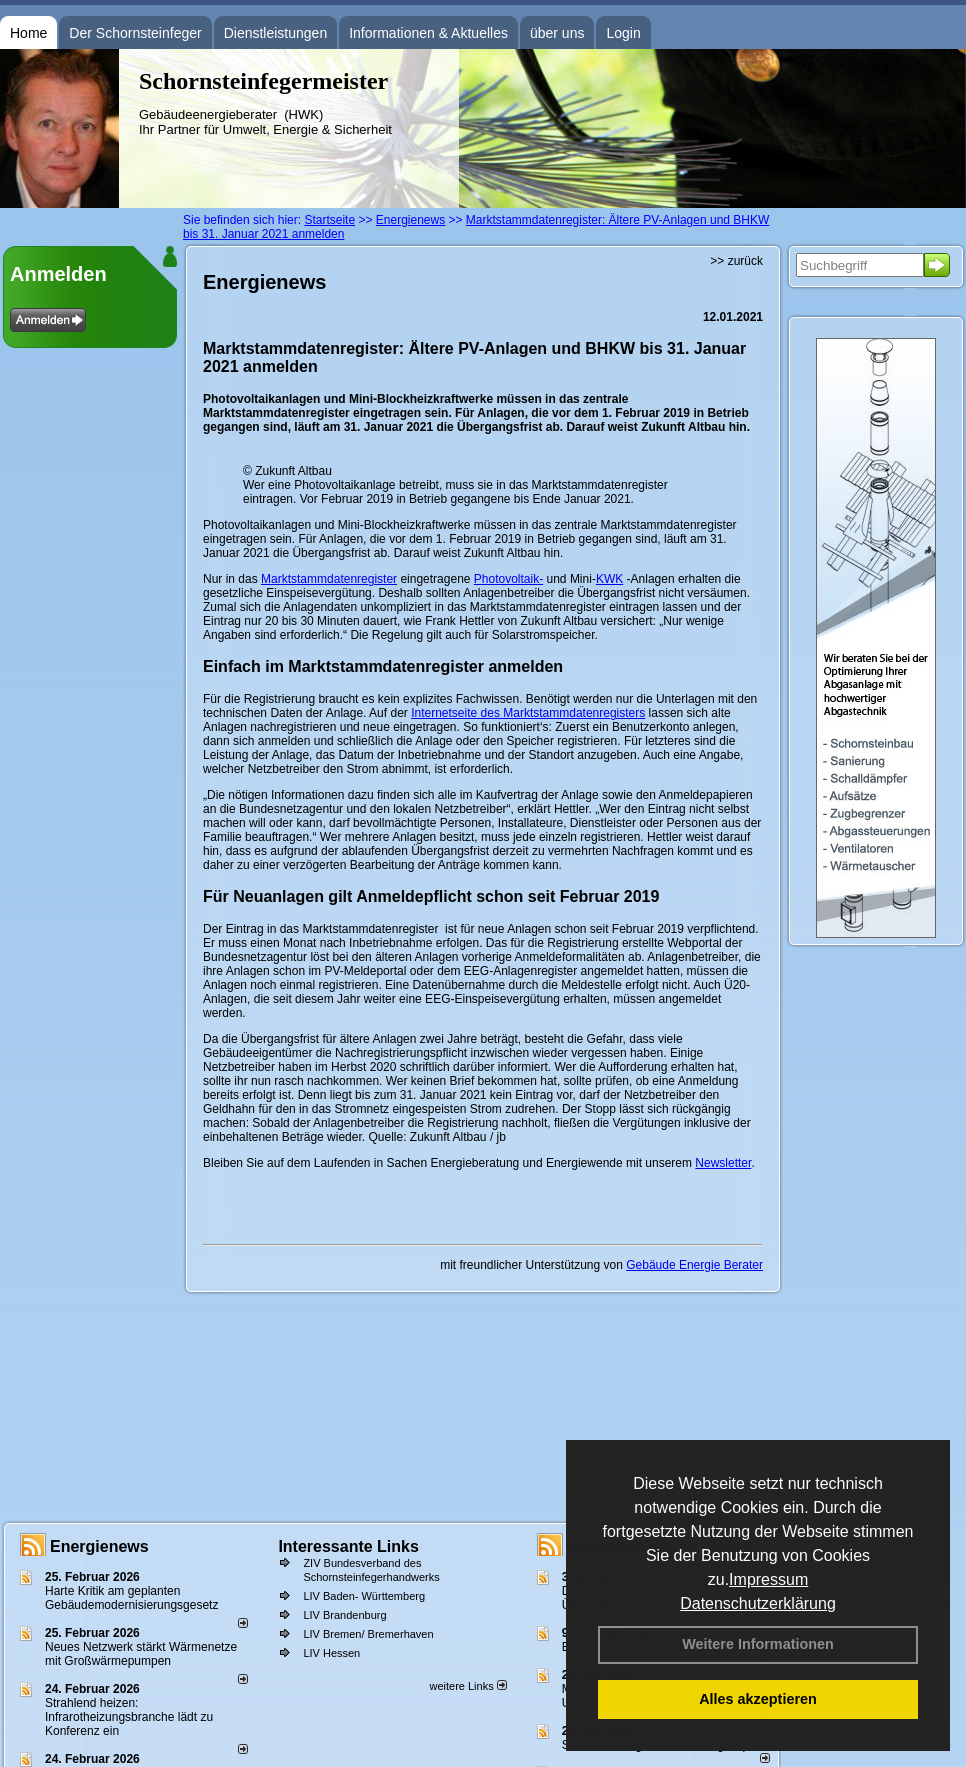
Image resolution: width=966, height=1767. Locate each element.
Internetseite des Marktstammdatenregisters (528, 713)
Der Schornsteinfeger (135, 33)
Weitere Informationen (758, 1644)
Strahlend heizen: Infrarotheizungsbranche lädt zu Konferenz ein (129, 1717)
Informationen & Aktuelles (428, 33)
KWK (609, 579)
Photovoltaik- (508, 579)
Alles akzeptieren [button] (758, 1699)
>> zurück (736, 261)
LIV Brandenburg (344, 1615)
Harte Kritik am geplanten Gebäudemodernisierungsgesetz (131, 1598)
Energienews (99, 1546)
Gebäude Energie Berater (694, 1265)
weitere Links (467, 1686)
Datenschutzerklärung (758, 1603)
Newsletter (723, 1163)
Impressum (768, 1579)
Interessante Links (348, 1546)
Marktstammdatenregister (329, 579)
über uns (557, 33)
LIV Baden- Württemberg (364, 1596)
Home (28, 33)
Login (623, 33)
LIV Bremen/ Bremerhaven (368, 1634)
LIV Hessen (331, 1653)
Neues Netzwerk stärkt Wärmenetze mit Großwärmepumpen (141, 1654)
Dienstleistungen (276, 33)
